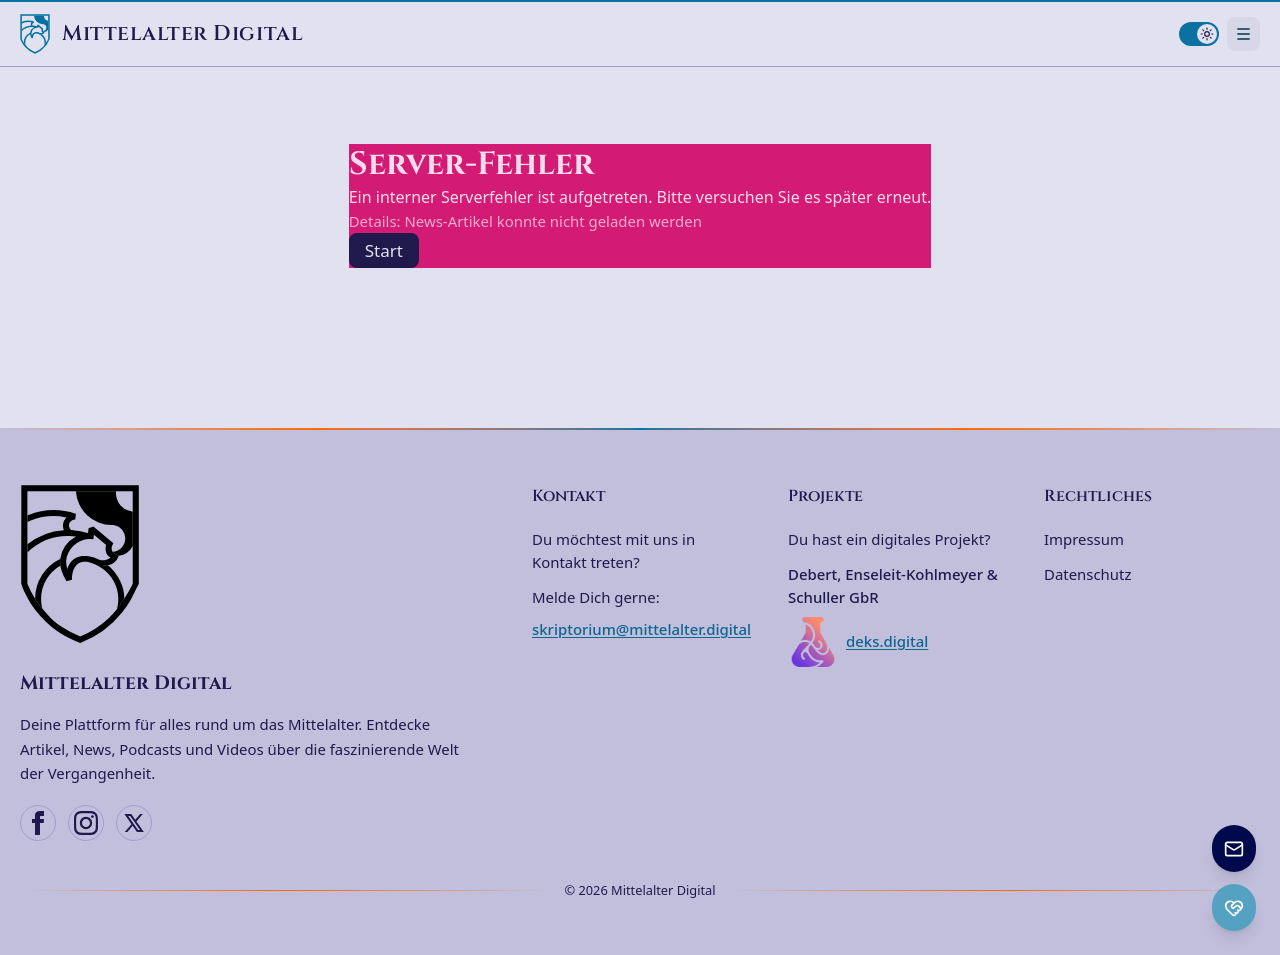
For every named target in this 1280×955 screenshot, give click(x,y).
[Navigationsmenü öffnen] (1243, 33)
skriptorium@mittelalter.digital (641, 629)
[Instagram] (86, 823)
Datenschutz (1087, 574)
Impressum (1084, 539)
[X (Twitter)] (134, 823)
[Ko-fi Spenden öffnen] (1234, 907)
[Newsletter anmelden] (1234, 848)
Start (384, 250)
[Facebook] (38, 823)
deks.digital (858, 642)
